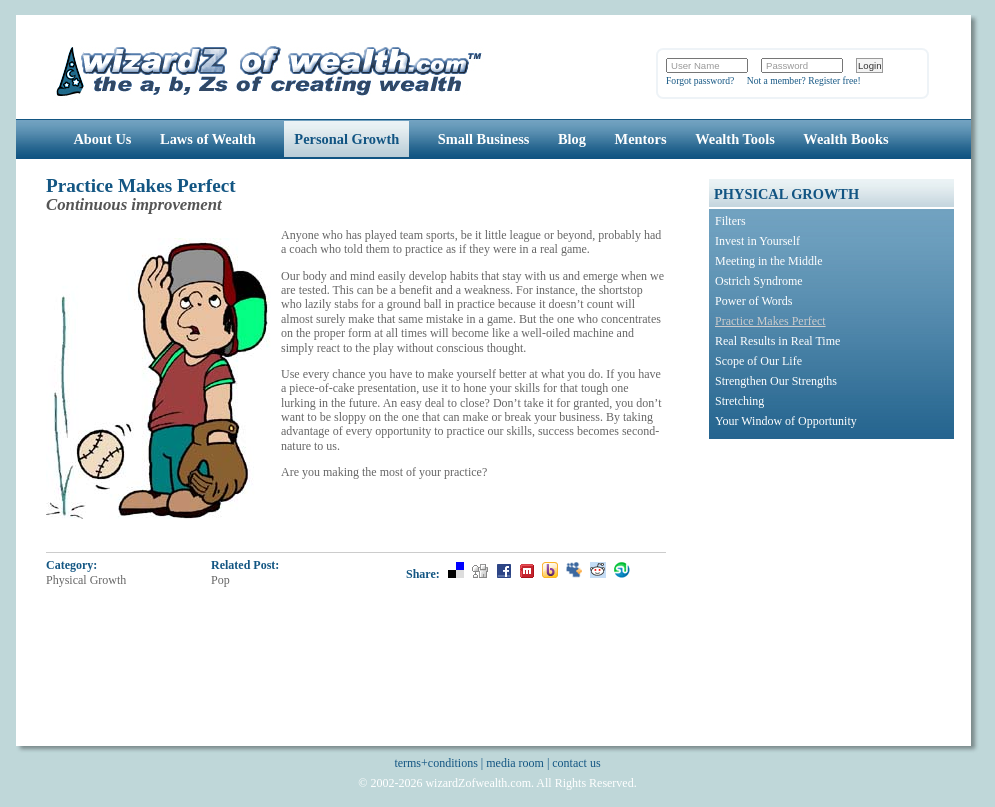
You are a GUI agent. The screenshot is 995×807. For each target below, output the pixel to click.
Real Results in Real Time (777, 341)
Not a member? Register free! (804, 80)
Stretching (739, 401)
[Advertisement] (834, 574)
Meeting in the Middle (769, 261)
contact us (576, 763)
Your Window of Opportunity (786, 421)
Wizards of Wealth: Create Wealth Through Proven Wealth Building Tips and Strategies (270, 68)
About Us (102, 139)
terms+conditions (435, 763)
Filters (730, 221)
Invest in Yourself (757, 241)
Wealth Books (845, 139)
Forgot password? (700, 80)
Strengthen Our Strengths (776, 381)
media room (515, 763)
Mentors (641, 139)
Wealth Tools (735, 139)
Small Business (484, 139)
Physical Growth (86, 580)
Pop (220, 580)
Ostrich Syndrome (759, 281)
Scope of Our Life (758, 361)
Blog (572, 139)
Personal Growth (346, 139)
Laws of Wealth (208, 139)
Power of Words (753, 301)
